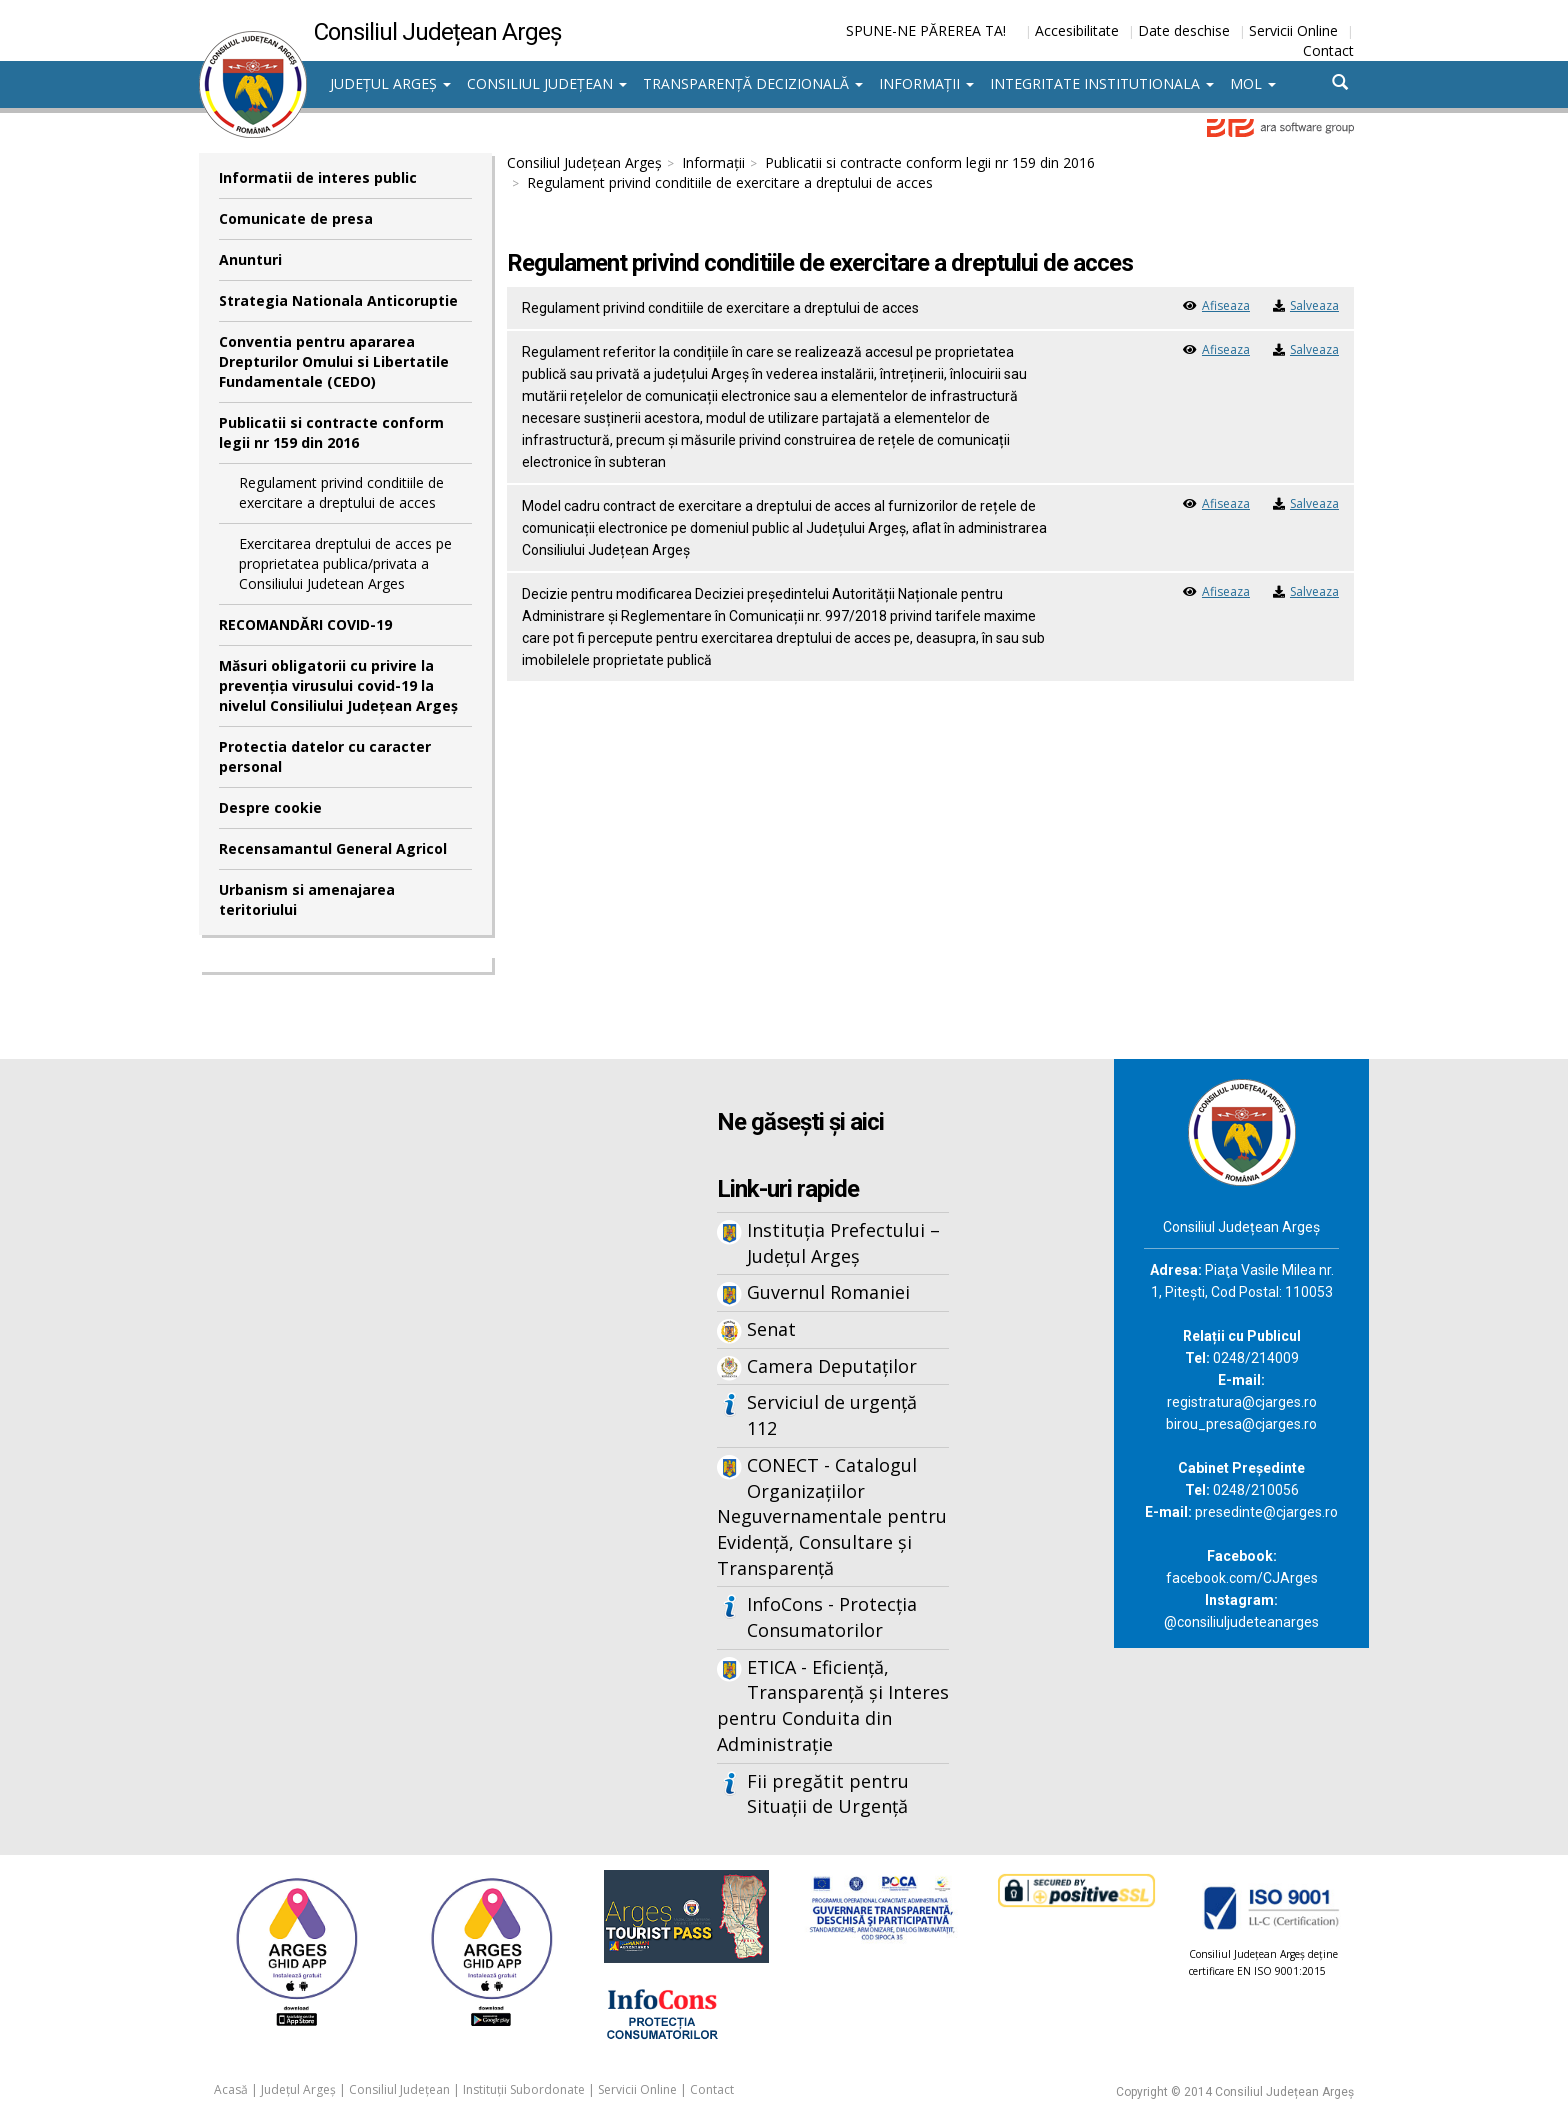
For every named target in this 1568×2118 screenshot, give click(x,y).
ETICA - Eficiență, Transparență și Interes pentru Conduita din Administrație (833, 1705)
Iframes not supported (394, 1389)
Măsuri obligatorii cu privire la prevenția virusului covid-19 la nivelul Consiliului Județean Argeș (338, 685)
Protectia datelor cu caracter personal (325, 756)
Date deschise (1184, 30)
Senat (771, 1329)
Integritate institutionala (1102, 83)
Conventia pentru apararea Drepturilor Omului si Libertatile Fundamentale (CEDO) (334, 361)
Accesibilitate (1077, 30)
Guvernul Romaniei (828, 1292)
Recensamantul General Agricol (333, 848)
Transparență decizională (753, 83)
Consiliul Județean (547, 83)
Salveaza (1314, 305)
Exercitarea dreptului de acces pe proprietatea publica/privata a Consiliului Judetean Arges (345, 563)
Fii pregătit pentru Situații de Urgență (828, 1794)
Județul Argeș (390, 83)
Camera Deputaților (832, 1366)
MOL (1253, 83)
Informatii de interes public (318, 177)
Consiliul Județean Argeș (584, 162)
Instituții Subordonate (524, 2089)
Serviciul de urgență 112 (832, 1415)
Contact (1328, 50)
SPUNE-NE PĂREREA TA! (926, 30)
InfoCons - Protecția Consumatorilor (832, 1617)
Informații (926, 83)
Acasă (231, 2089)
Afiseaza (1226, 305)
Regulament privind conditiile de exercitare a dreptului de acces (341, 492)
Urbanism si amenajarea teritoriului (307, 899)
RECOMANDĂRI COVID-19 (305, 624)
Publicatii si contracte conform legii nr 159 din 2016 (331, 432)
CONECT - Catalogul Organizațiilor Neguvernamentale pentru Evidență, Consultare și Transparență (832, 1516)
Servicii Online (1293, 30)
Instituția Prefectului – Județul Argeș (843, 1243)
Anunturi (250, 259)
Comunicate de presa (296, 218)
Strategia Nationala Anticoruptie (338, 300)
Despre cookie (270, 807)
